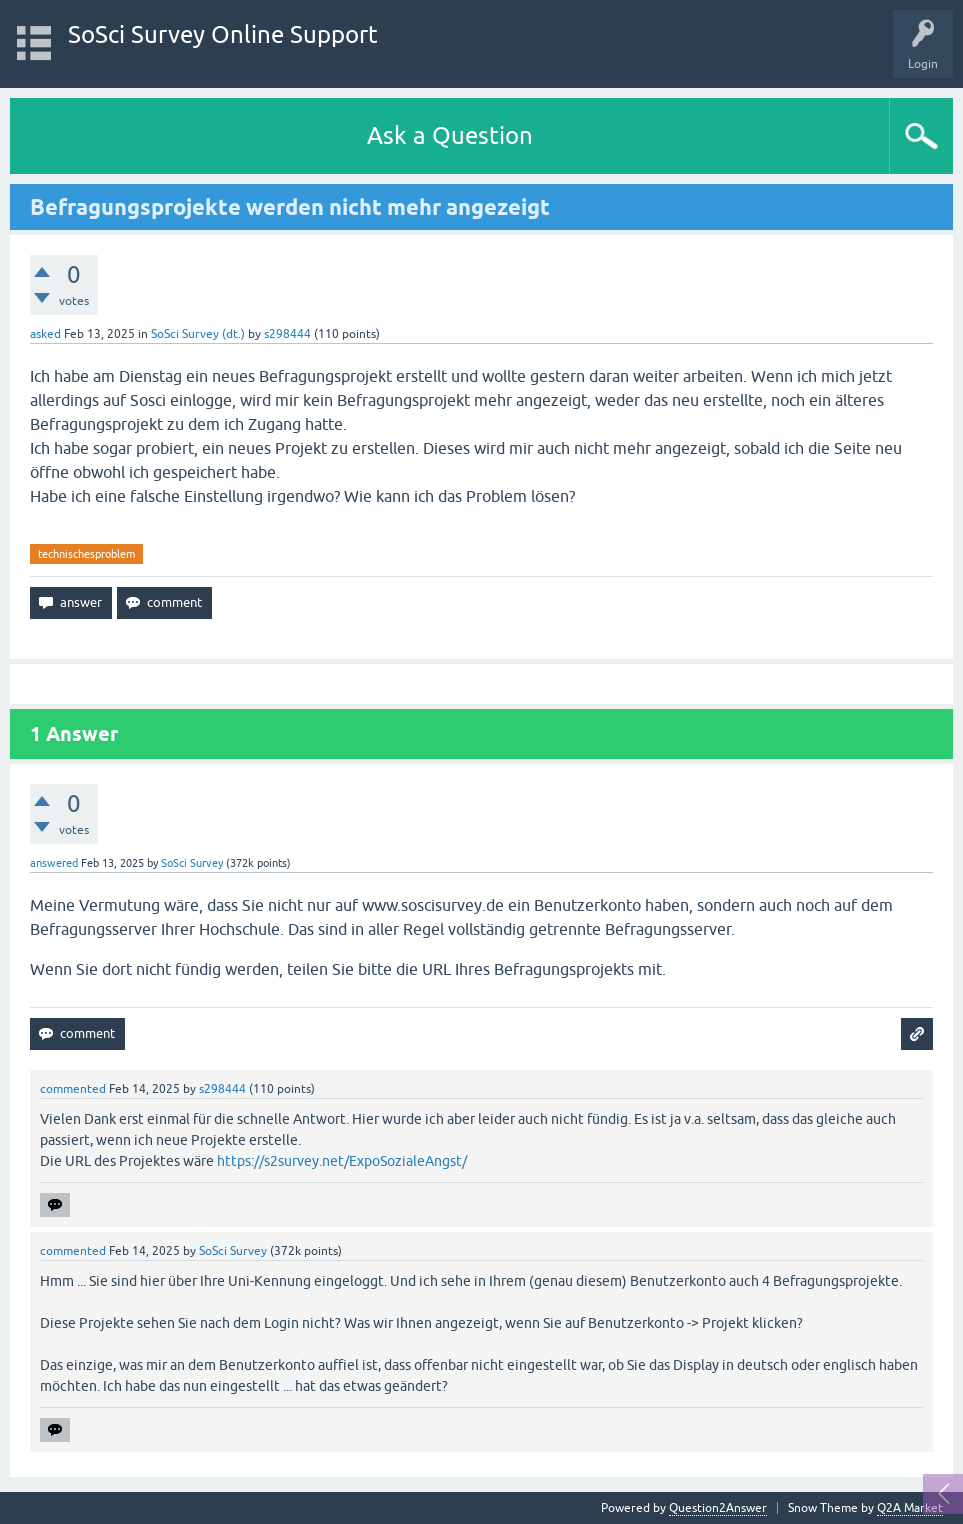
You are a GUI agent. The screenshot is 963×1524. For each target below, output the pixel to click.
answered (54, 863)
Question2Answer (718, 1508)
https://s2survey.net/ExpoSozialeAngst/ (342, 1161)
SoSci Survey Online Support (223, 34)
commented (73, 1089)
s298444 (287, 334)
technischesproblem (86, 554)
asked (45, 334)
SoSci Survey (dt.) (198, 334)
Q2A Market (910, 1508)
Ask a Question (450, 135)
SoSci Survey (192, 863)
